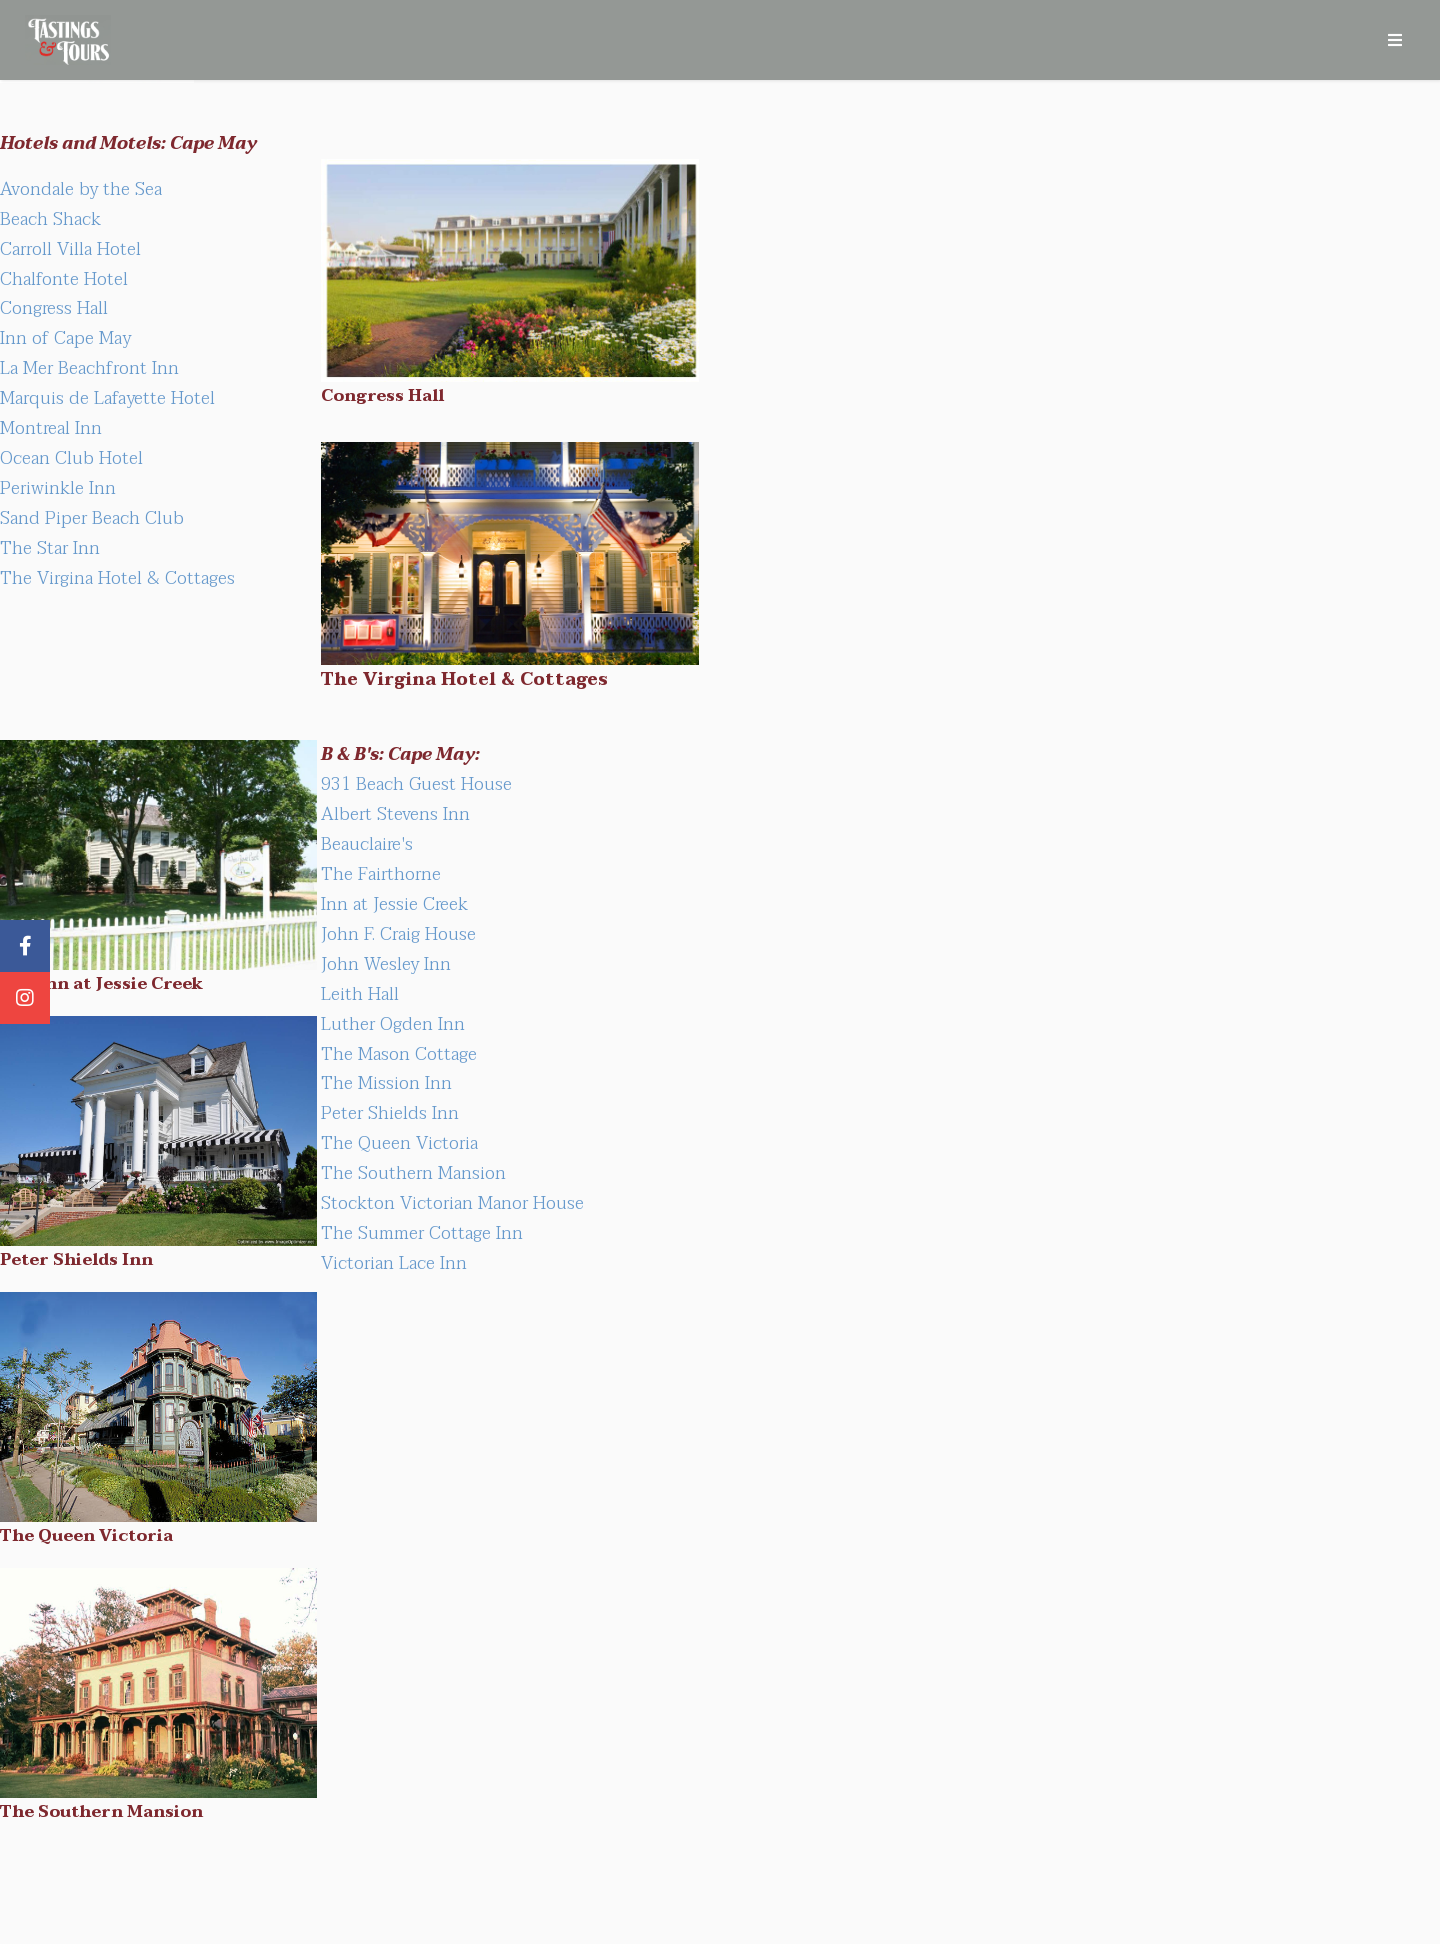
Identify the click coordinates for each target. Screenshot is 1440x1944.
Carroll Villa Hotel (70, 249)
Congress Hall (54, 308)
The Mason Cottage (399, 1054)
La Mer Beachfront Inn (89, 368)
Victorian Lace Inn (394, 1263)
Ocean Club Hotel (71, 458)
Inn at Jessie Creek (394, 904)
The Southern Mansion (413, 1173)
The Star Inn (50, 548)
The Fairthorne (381, 874)
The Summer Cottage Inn (422, 1233)
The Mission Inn (386, 1083)
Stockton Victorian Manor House (452, 1203)
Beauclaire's (367, 844)
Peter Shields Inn (390, 1113)
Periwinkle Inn (58, 488)
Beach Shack (50, 219)
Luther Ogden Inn (393, 1024)
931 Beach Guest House (416, 784)
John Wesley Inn (386, 964)
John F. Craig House (398, 934)
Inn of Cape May (65, 338)
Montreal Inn (51, 428)
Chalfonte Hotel (64, 279)
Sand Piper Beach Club (92, 518)
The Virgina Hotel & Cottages (117, 578)
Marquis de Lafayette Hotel (107, 398)
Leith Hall (360, 994)
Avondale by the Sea (81, 189)
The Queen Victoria (399, 1143)
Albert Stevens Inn (395, 814)
